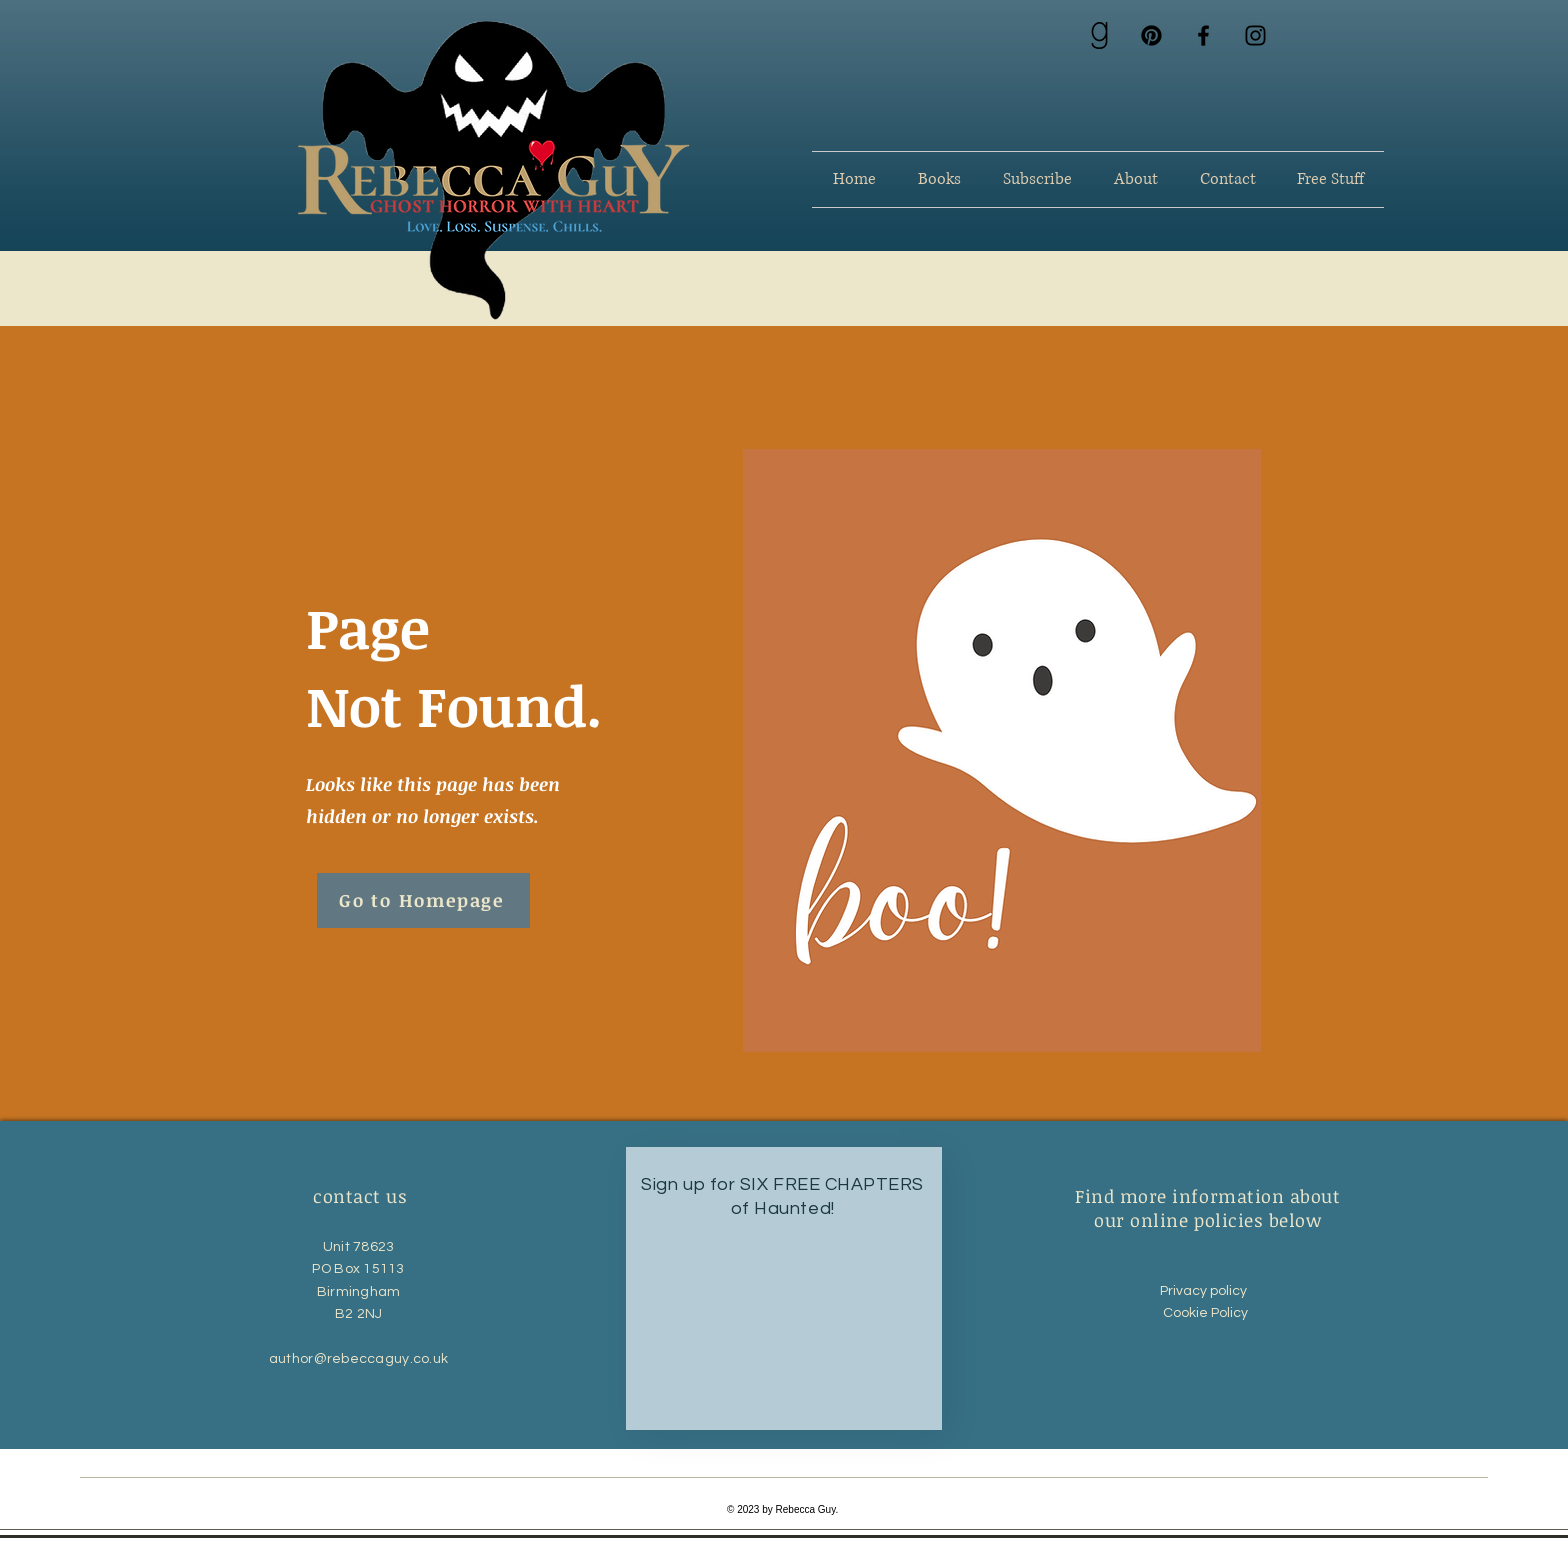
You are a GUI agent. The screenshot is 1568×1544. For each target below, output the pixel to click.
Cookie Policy (1207, 1313)
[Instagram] (1255, 35)
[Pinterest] (1151, 35)
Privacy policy (1206, 1291)
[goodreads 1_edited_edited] (1099, 35)
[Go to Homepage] (423, 900)
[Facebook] (1203, 35)
